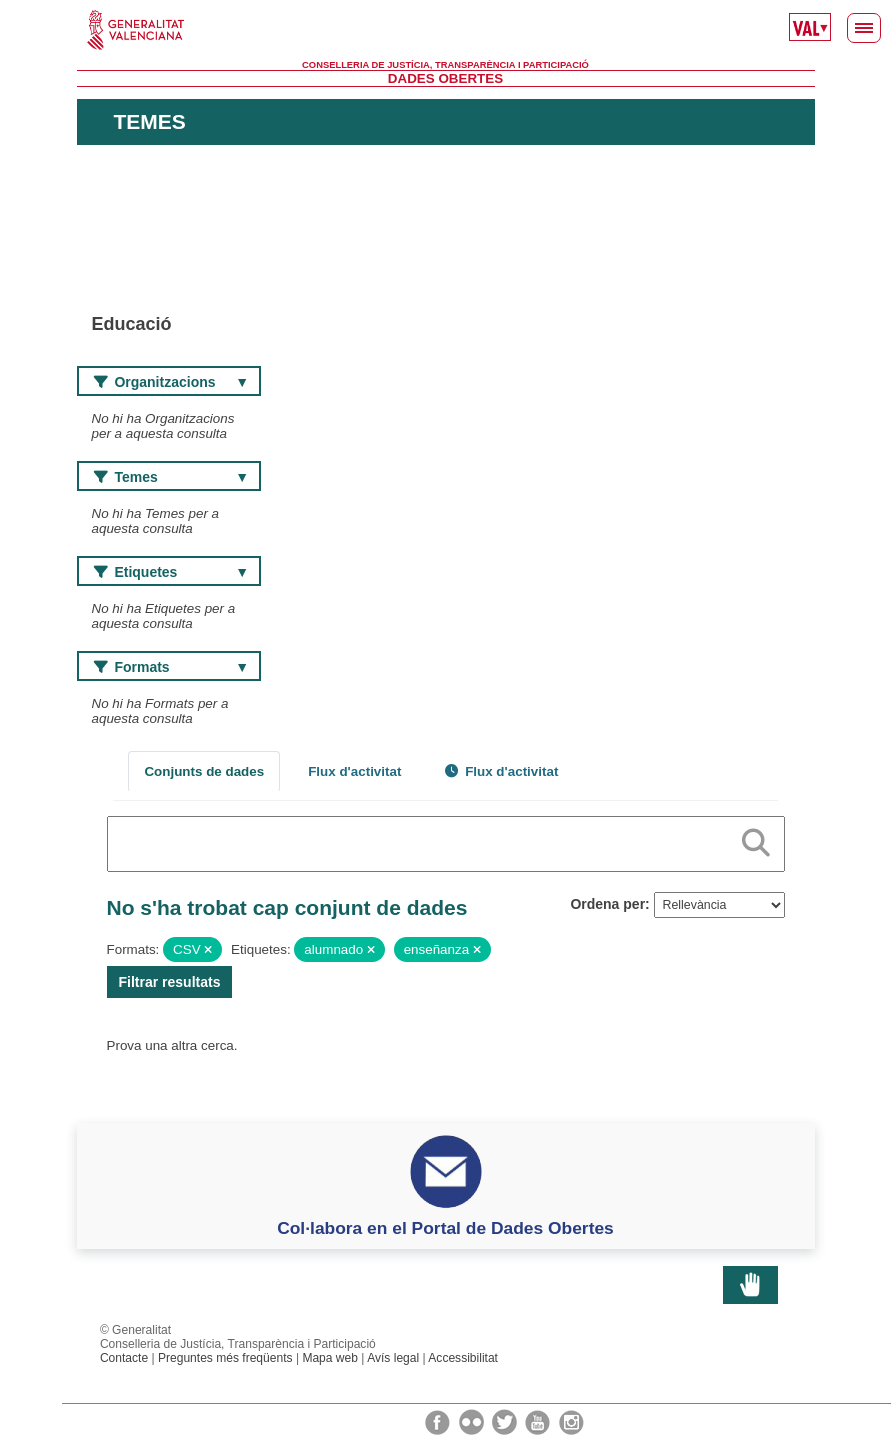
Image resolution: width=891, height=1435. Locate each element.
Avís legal (393, 1358)
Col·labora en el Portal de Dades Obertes (445, 1228)
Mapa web (330, 1358)
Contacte (124, 1358)
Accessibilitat (463, 1358)
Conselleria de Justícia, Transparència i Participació (445, 65)
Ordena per (607, 904)
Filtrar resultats (170, 982)
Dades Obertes (445, 78)
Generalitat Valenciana (446, 30)
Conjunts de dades (204, 771)
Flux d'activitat (354, 771)
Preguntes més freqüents (225, 1358)
